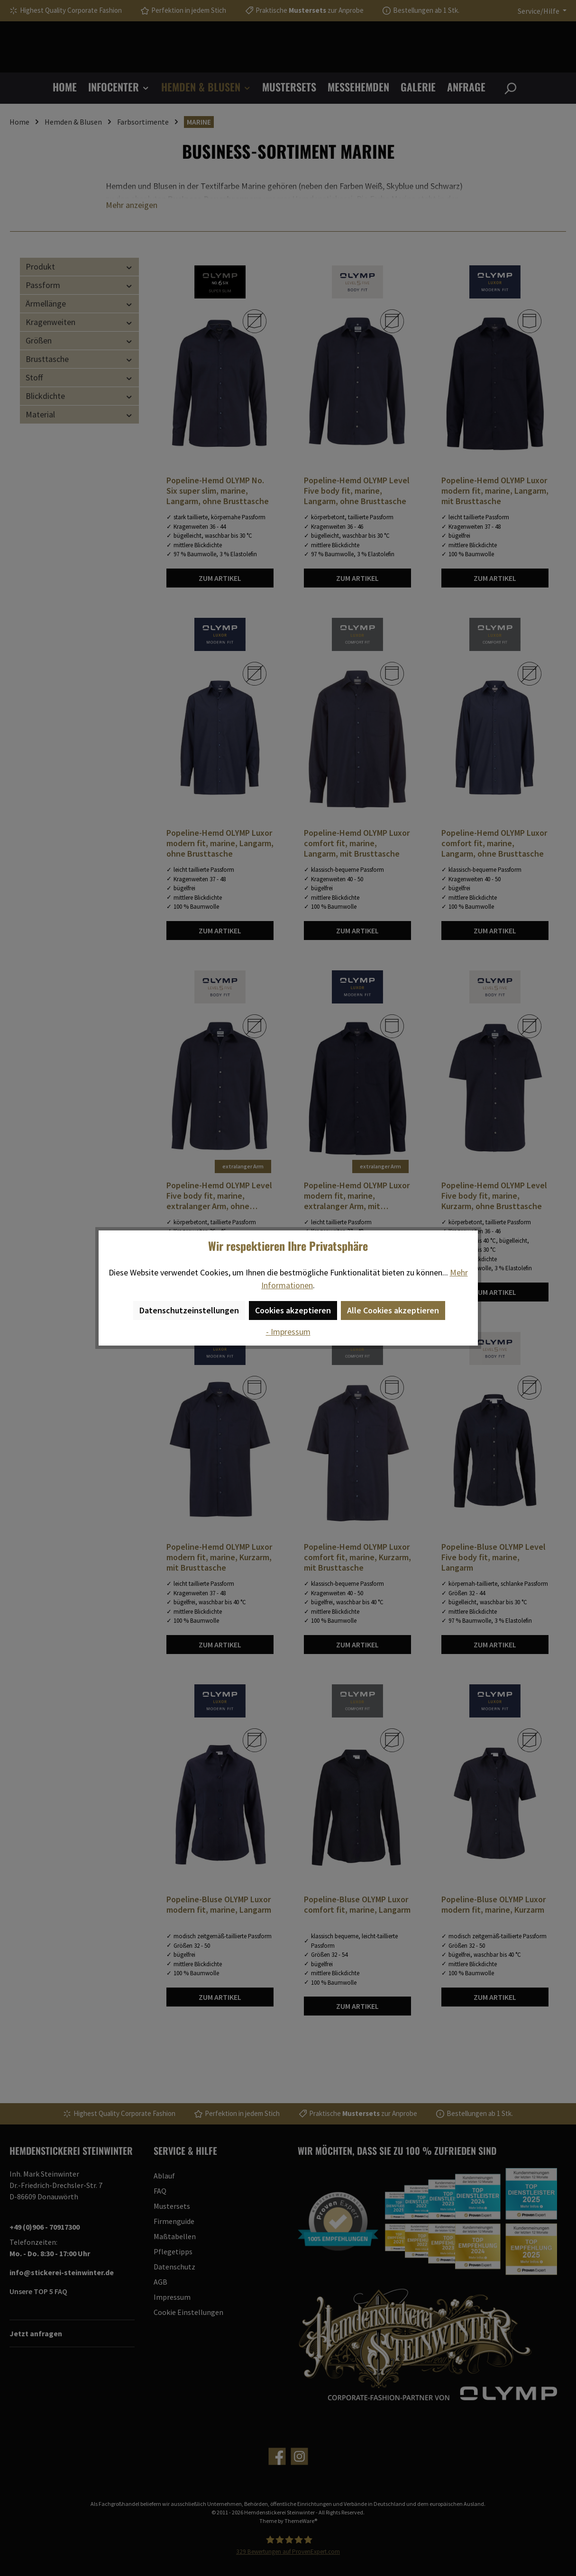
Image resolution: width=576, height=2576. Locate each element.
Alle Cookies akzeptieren (393, 1310)
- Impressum (288, 1331)
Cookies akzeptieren (293, 1310)
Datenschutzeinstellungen (189, 1310)
